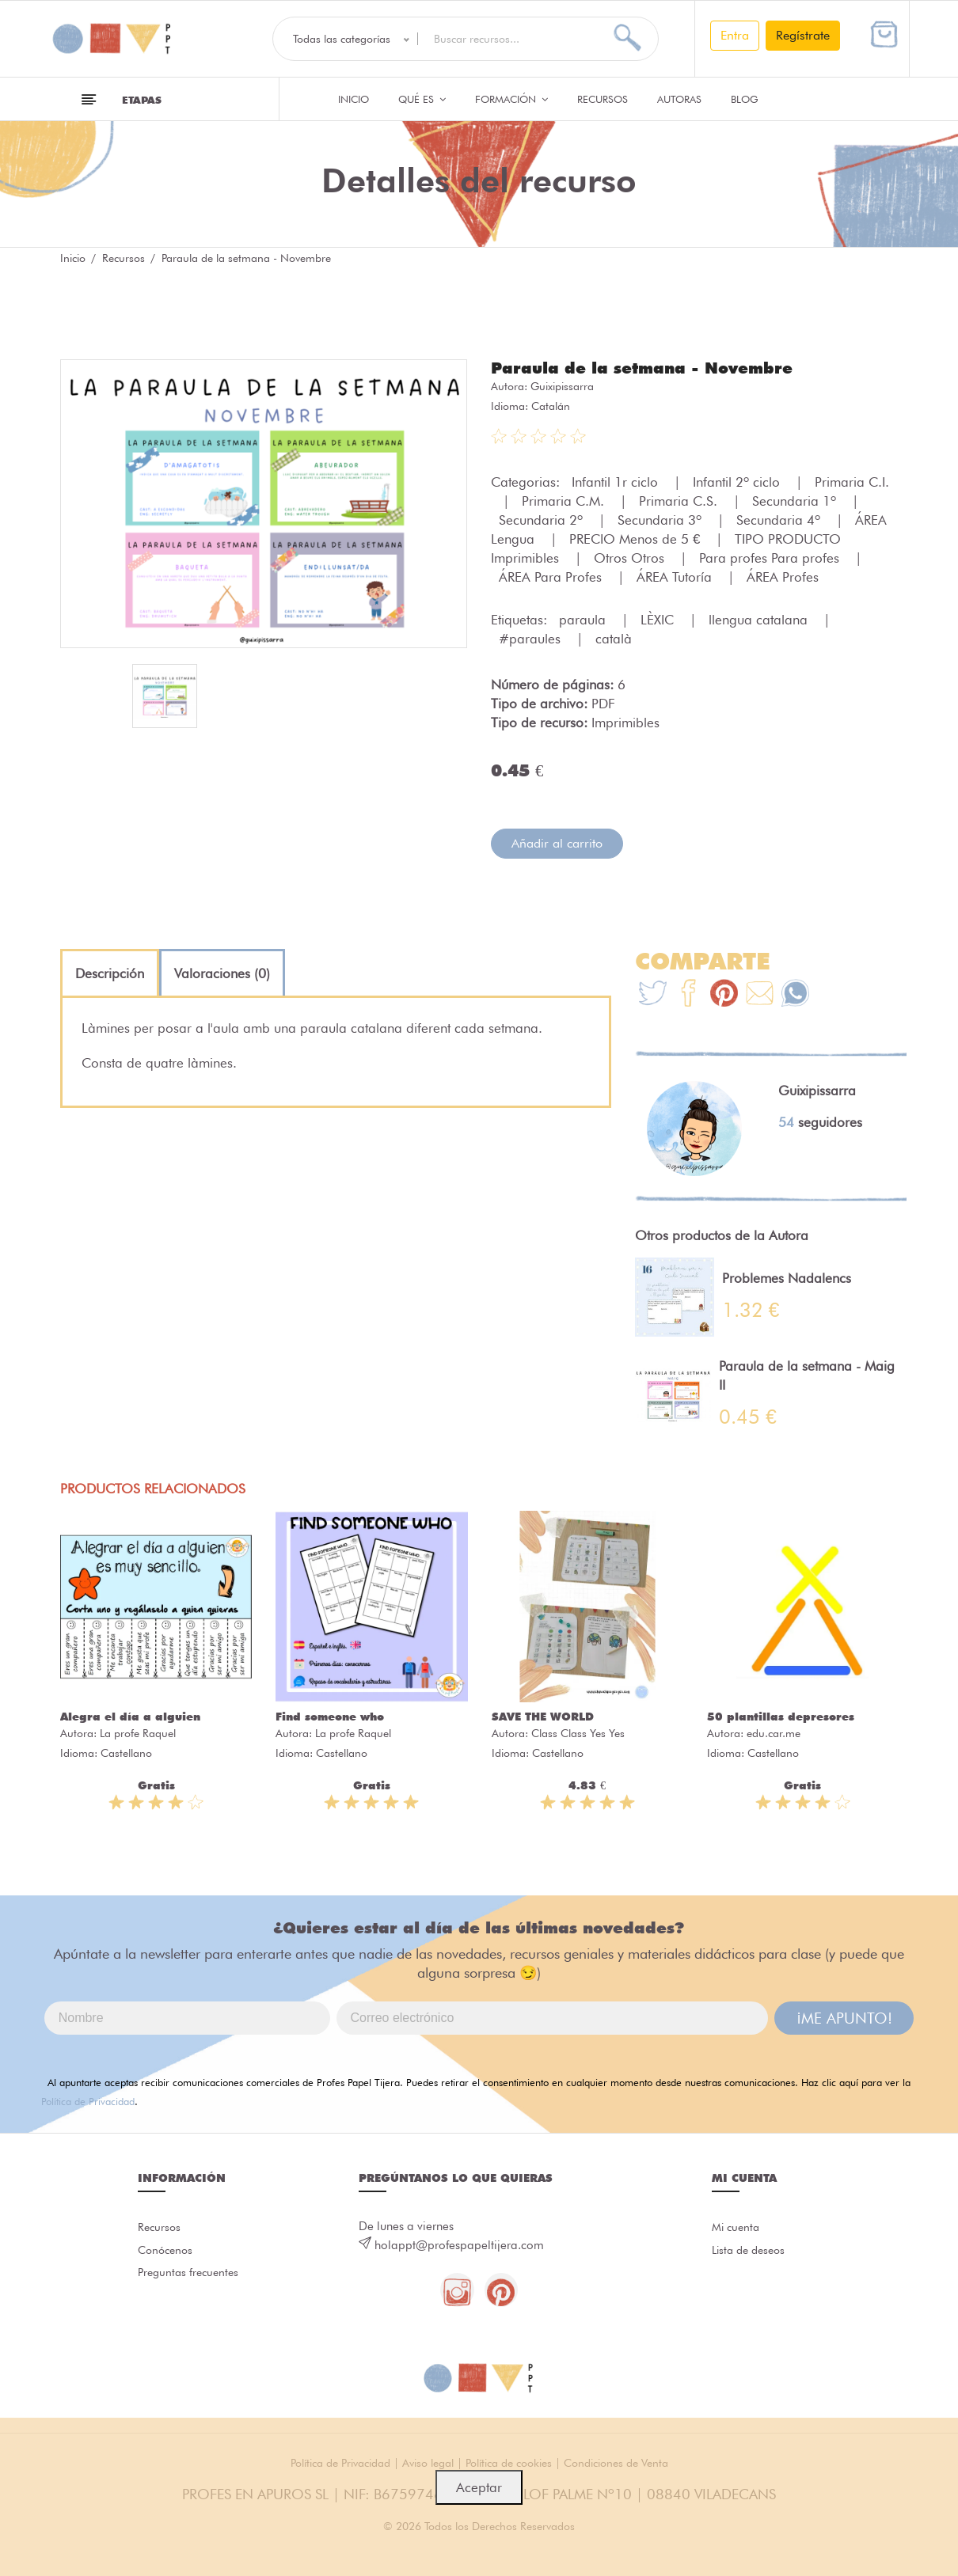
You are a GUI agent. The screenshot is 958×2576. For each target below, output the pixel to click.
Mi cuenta (737, 2228)
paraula (584, 619)
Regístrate (803, 35)
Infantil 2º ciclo (738, 481)
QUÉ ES (422, 99)
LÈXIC (659, 619)
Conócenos (167, 2253)
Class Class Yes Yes (578, 1732)
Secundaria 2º (543, 519)
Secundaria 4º (780, 519)
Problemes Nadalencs (786, 1277)
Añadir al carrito (557, 842)
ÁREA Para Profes (552, 576)
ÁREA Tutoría (676, 576)
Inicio (353, 99)
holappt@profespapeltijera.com (459, 2244)
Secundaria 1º (796, 500)
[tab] (109, 973)
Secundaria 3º (661, 519)
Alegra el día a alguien (130, 1715)
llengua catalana (760, 619)
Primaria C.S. (680, 500)
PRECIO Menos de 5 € (636, 538)
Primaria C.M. (565, 500)
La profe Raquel (138, 1732)
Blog (744, 99)
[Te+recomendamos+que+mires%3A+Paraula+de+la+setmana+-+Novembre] (688, 994)
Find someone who (330, 1715)
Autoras (679, 99)
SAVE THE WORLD (543, 1715)
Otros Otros (631, 557)
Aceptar (479, 2487)
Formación (511, 99)
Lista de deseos (752, 2253)
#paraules (532, 638)
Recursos (602, 99)
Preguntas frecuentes (191, 2278)
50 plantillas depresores (780, 1715)
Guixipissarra (562, 385)
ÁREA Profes (783, 576)
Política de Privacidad (88, 2100)
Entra (734, 35)
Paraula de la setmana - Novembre (656, 367)
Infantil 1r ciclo (617, 481)
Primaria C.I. (852, 481)
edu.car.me (773, 1732)
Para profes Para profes (771, 557)
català (613, 638)
